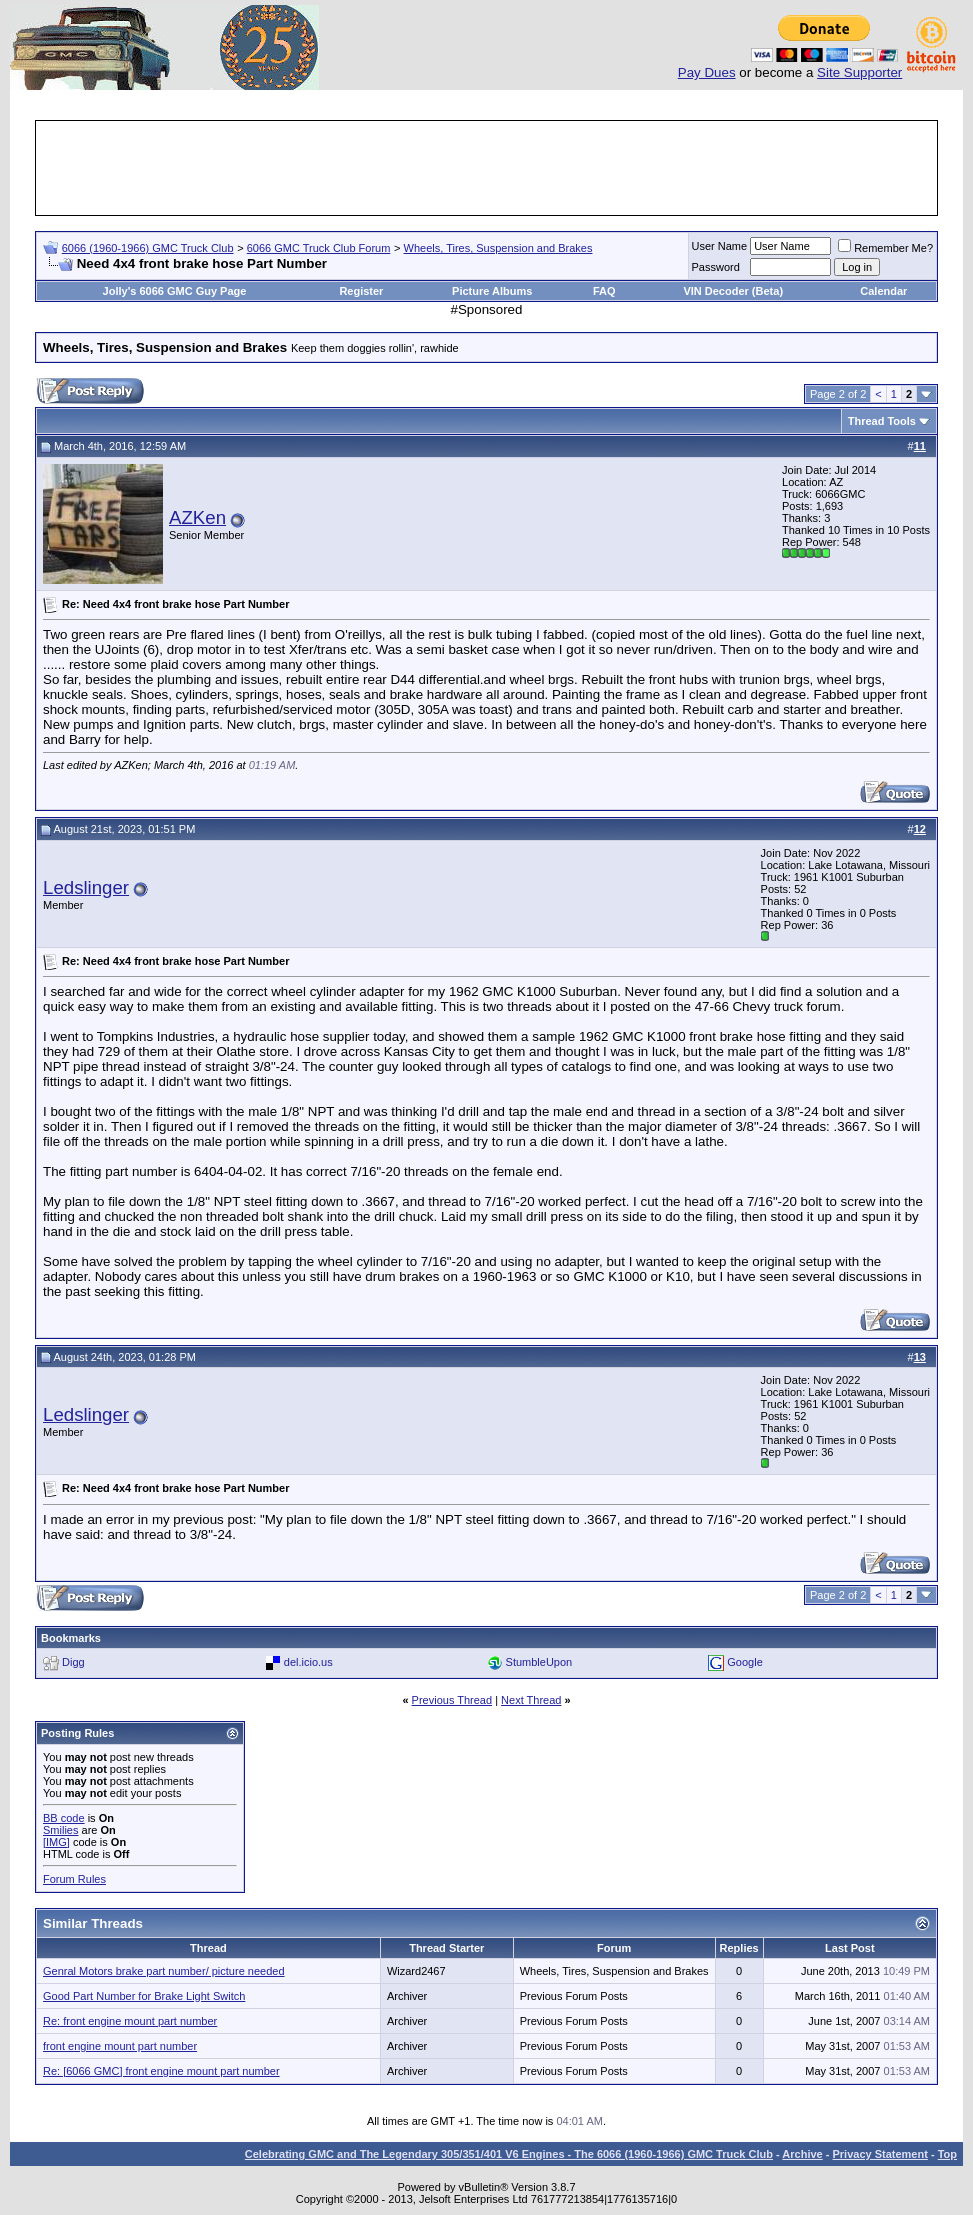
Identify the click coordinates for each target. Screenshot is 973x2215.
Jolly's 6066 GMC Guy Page (175, 291)
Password (716, 267)
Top (947, 2154)
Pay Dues (707, 72)
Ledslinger (86, 887)
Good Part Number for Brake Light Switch (144, 1996)
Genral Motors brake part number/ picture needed (164, 1971)
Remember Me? (885, 248)
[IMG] (56, 1842)
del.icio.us (308, 1662)
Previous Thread (452, 1700)
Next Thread (531, 1700)
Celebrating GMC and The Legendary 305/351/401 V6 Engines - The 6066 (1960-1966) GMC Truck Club (509, 2154)
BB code (64, 1818)
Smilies (60, 1830)
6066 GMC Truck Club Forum (319, 248)
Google (744, 1662)
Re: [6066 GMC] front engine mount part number (161, 2071)
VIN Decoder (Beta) (733, 291)
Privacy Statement (879, 2154)
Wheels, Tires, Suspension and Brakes (498, 248)
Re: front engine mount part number (130, 2021)
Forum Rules (74, 1879)
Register (361, 291)
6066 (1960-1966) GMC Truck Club (148, 248)
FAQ (604, 291)
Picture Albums (492, 291)
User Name (720, 246)
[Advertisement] (487, 168)
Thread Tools (882, 421)
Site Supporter (859, 72)
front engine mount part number (120, 2046)
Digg (73, 1662)
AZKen (197, 517)
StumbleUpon (539, 1662)
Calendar (883, 291)
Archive (802, 2154)
